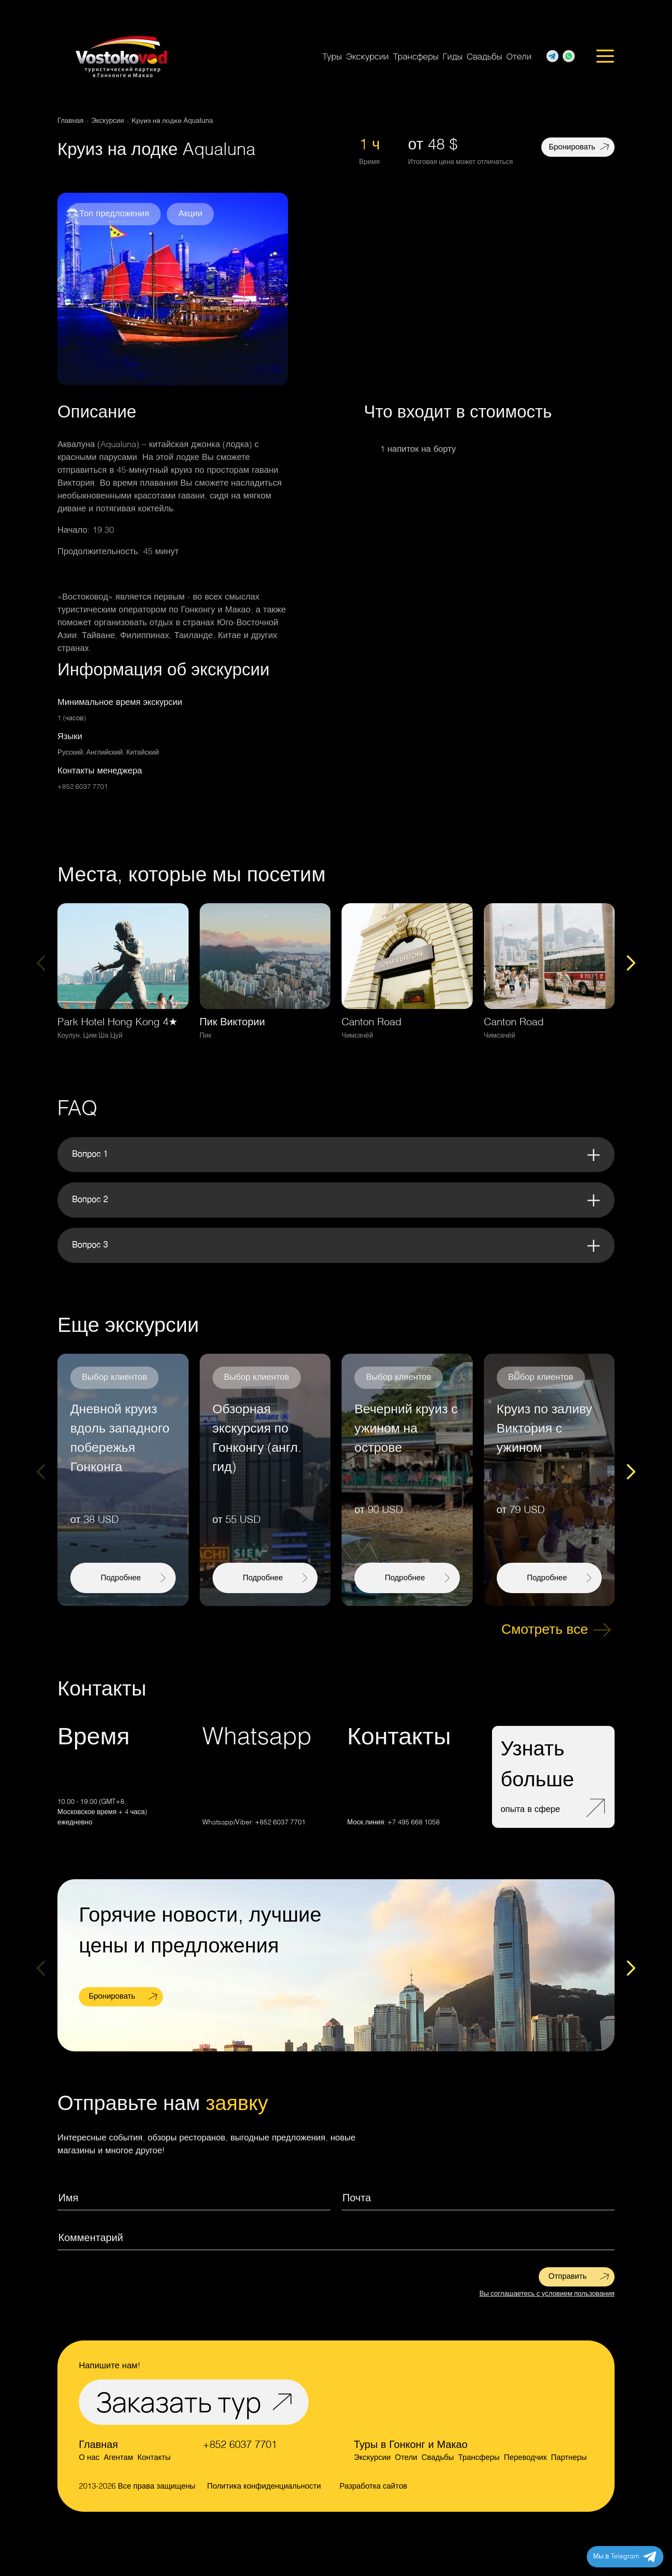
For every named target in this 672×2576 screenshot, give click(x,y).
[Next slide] (631, 962)
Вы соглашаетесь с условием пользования (547, 2294)
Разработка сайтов (373, 2486)
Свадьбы (484, 56)
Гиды (452, 56)
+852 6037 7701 (82, 787)
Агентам (118, 2458)
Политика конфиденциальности (264, 2486)
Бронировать (572, 147)
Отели (519, 56)
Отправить (568, 2276)
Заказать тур (178, 2402)
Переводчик (525, 2458)
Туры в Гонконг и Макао (411, 2445)
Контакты (154, 2458)
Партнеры (569, 2458)
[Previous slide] (40, 962)
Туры (332, 56)
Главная (98, 2445)
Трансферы (415, 56)
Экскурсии (367, 56)
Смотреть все (544, 1630)
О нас (89, 2458)
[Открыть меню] (605, 56)
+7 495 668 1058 (413, 1822)
